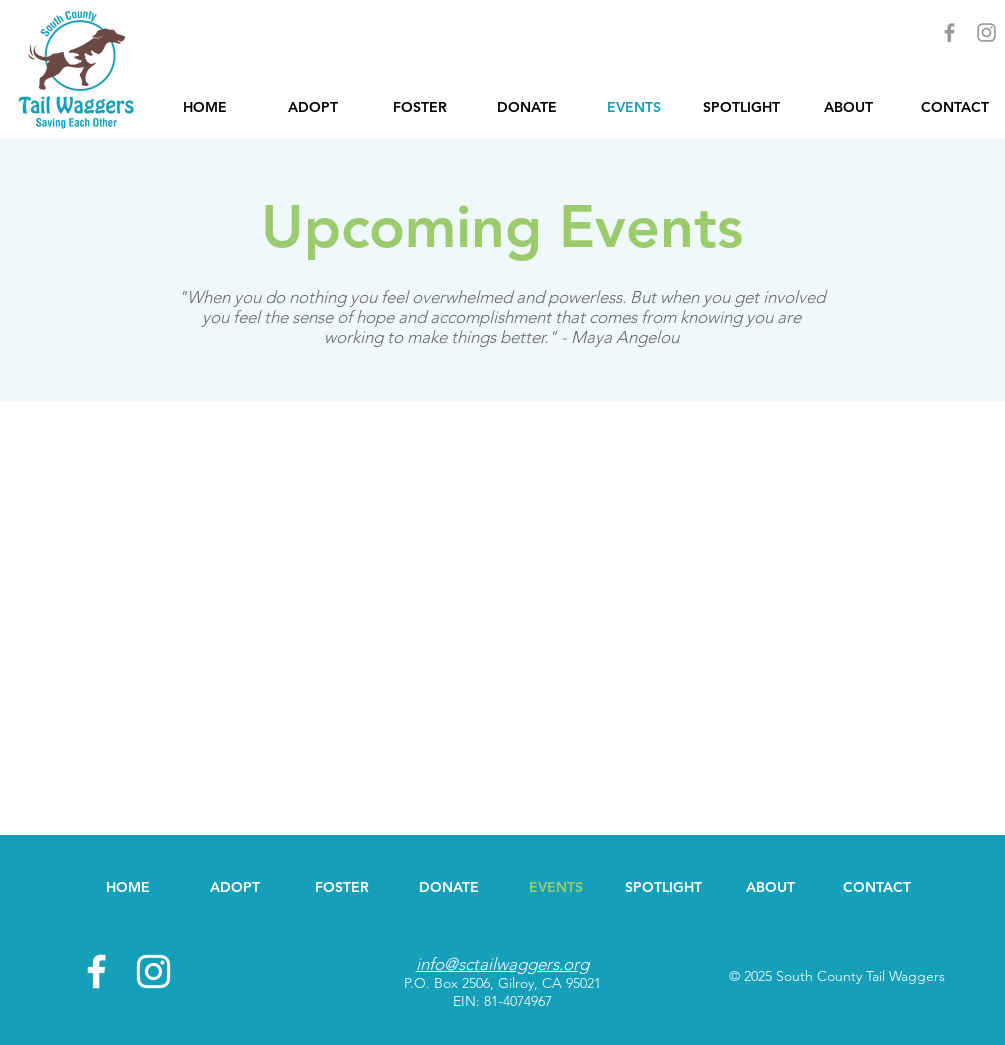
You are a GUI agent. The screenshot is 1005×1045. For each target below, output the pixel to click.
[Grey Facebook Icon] (949, 32)
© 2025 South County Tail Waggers (837, 976)
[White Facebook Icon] (96, 971)
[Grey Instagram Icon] (986, 32)
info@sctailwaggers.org (502, 964)
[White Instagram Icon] (153, 971)
